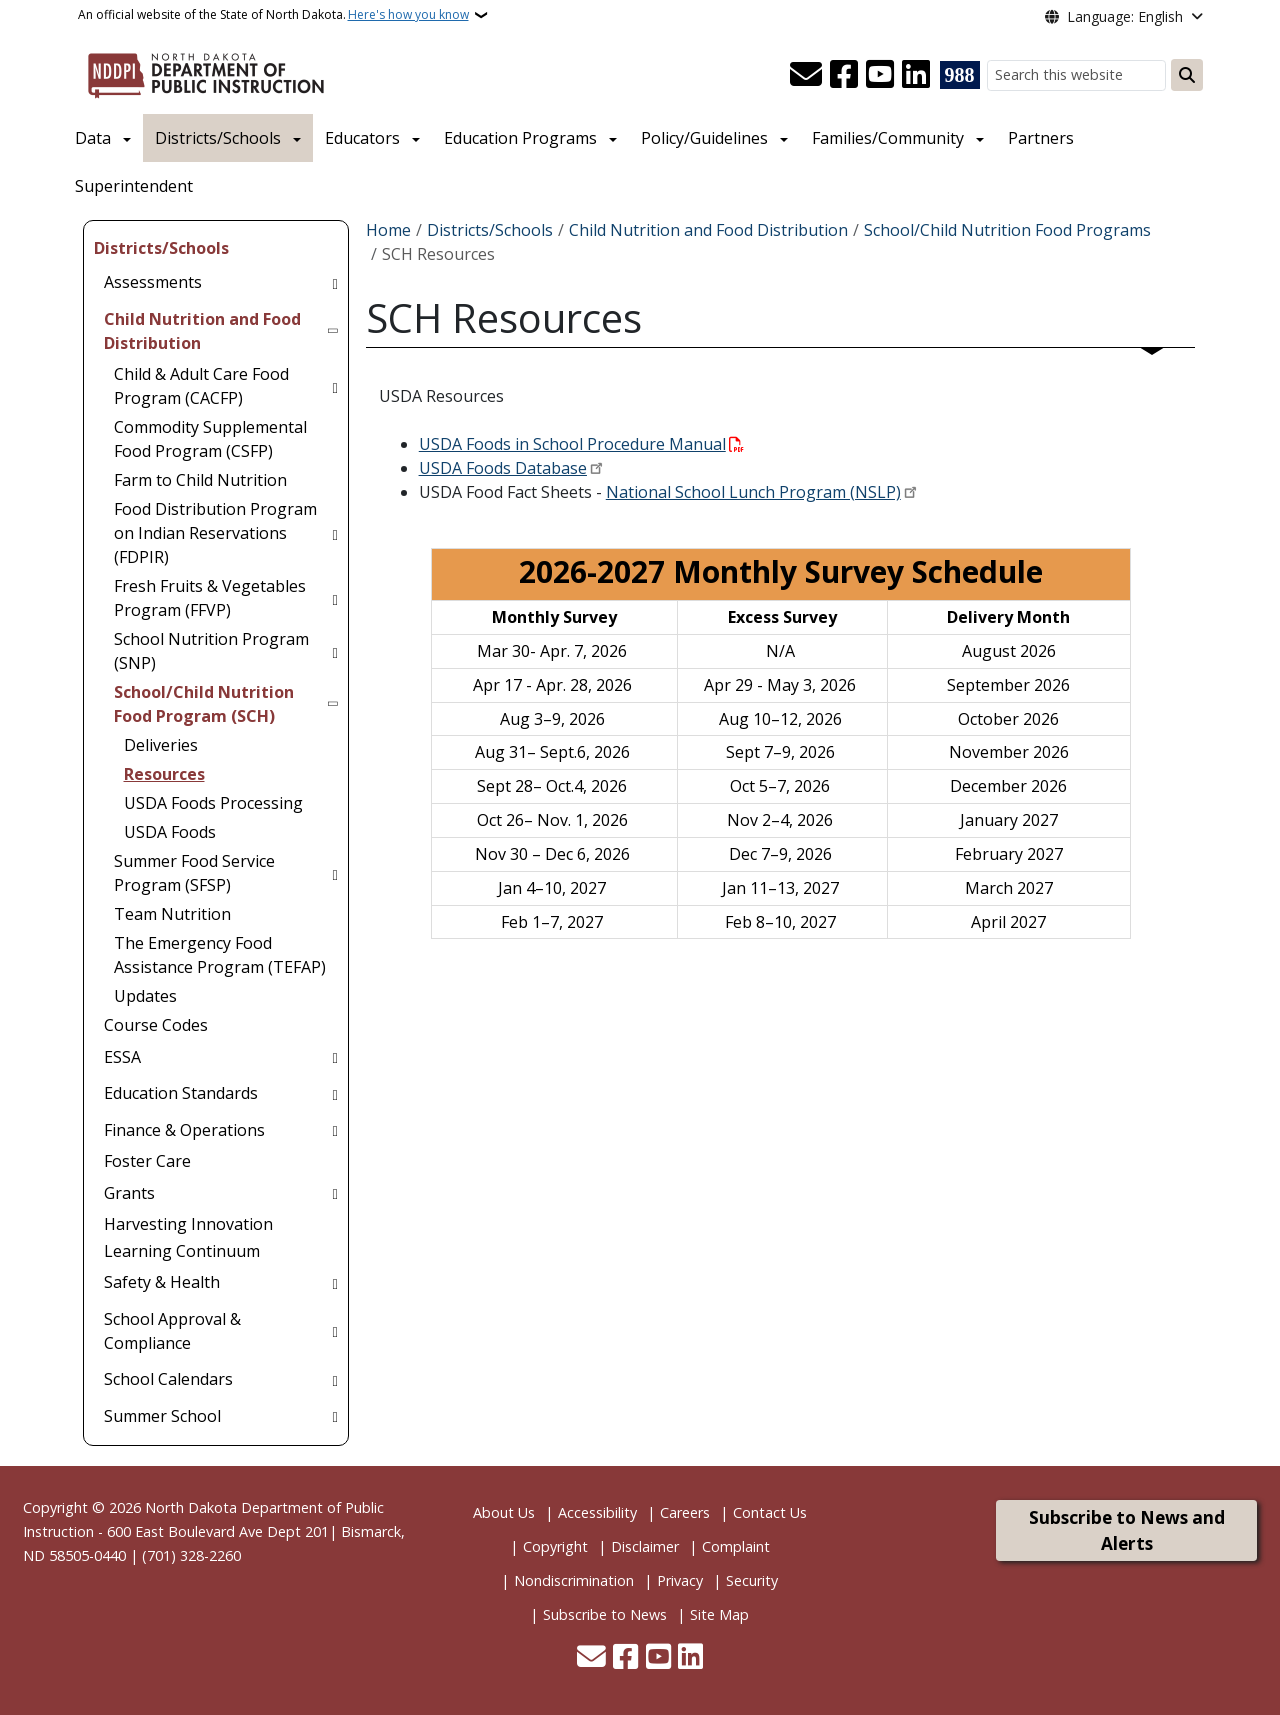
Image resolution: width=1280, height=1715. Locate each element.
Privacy (680, 1580)
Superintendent (134, 186)
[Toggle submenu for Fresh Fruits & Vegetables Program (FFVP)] (334, 598)
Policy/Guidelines (704, 138)
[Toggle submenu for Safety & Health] (334, 1282)
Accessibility (597, 1512)
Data (93, 138)
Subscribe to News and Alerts (1127, 1530)
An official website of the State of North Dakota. (273, 15)
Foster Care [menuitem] (147, 1161)
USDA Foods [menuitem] (170, 832)
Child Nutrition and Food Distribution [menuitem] (202, 331)
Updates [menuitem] (145, 996)
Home (388, 230)
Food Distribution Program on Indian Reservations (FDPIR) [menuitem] (215, 533)
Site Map (719, 1614)
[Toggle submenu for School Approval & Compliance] (334, 1331)
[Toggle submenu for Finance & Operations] (334, 1130)
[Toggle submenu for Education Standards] (334, 1093)
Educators (362, 138)
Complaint (736, 1546)
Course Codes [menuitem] (156, 1025)
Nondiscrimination (574, 1580)
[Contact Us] (806, 75)
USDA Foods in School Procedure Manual (572, 444)
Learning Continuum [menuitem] (182, 1251)
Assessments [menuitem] (153, 282)
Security (752, 1580)
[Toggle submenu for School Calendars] (334, 1379)
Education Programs (520, 138)
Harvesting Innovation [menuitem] (188, 1224)
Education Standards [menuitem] (181, 1093)
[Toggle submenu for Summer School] (334, 1416)
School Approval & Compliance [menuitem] (172, 1331)
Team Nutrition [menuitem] (172, 914)
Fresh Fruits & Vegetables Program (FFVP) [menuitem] (210, 598)
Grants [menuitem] (129, 1193)
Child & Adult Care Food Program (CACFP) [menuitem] (201, 386)
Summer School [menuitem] (162, 1416)
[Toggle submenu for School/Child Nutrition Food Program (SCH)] (334, 704)
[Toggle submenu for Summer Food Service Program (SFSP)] (334, 873)
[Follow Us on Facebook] (844, 75)
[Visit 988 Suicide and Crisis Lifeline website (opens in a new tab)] (960, 75)
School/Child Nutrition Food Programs (1007, 230)
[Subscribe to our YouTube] (880, 75)
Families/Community (888, 138)
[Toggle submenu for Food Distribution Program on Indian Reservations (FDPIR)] (334, 533)
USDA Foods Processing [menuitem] (213, 803)
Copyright (555, 1546)
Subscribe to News (605, 1614)
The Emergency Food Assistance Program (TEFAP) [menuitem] (220, 955)
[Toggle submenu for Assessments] (334, 282)
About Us (504, 1512)
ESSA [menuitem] (122, 1057)
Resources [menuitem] (164, 774)
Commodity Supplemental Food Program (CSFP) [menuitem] (210, 439)
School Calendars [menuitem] (168, 1379)
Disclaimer (645, 1546)
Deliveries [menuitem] (161, 745)
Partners (1041, 138)
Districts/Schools (218, 138)
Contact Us (770, 1512)
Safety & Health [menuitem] (162, 1282)
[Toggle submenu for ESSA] (334, 1057)
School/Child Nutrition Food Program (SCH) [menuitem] (204, 704)
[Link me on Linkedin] (916, 75)
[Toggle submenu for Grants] (334, 1193)
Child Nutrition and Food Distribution (708, 230)
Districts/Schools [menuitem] (161, 248)
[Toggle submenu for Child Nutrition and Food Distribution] (334, 331)
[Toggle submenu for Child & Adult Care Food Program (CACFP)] (334, 386)
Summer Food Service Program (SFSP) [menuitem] (194, 873)
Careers (685, 1512)
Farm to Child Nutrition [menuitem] (200, 480)
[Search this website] (1076, 75)
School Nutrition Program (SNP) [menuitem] (211, 651)
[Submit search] (1187, 75)
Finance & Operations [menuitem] (184, 1130)
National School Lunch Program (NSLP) (753, 492)
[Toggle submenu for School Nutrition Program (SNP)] (334, 651)
